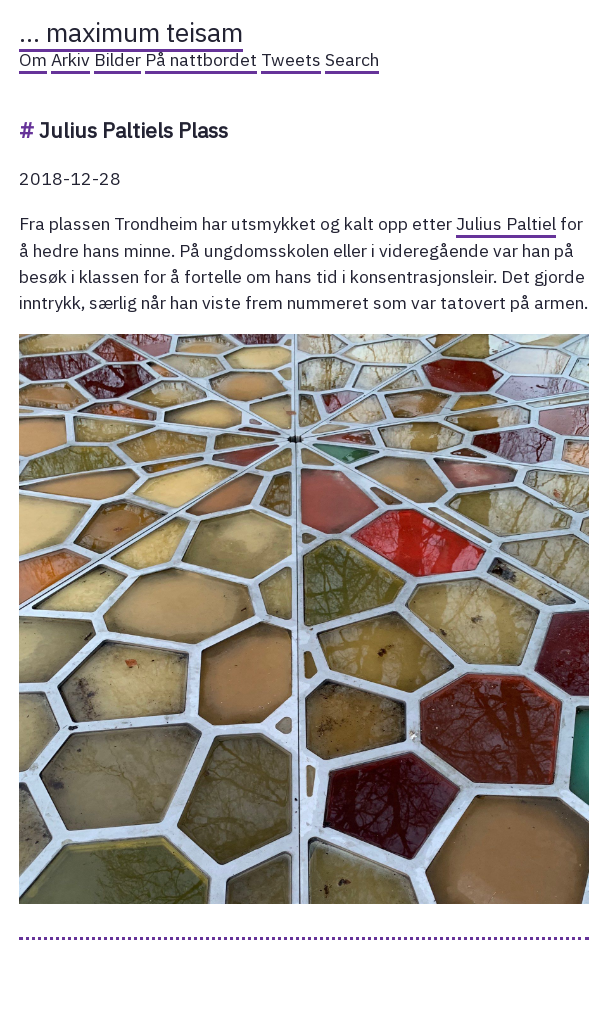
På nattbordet (201, 59)
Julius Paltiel (506, 223)
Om (33, 59)
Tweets (291, 59)
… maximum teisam (131, 32)
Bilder (117, 59)
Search (352, 59)
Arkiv (70, 59)
